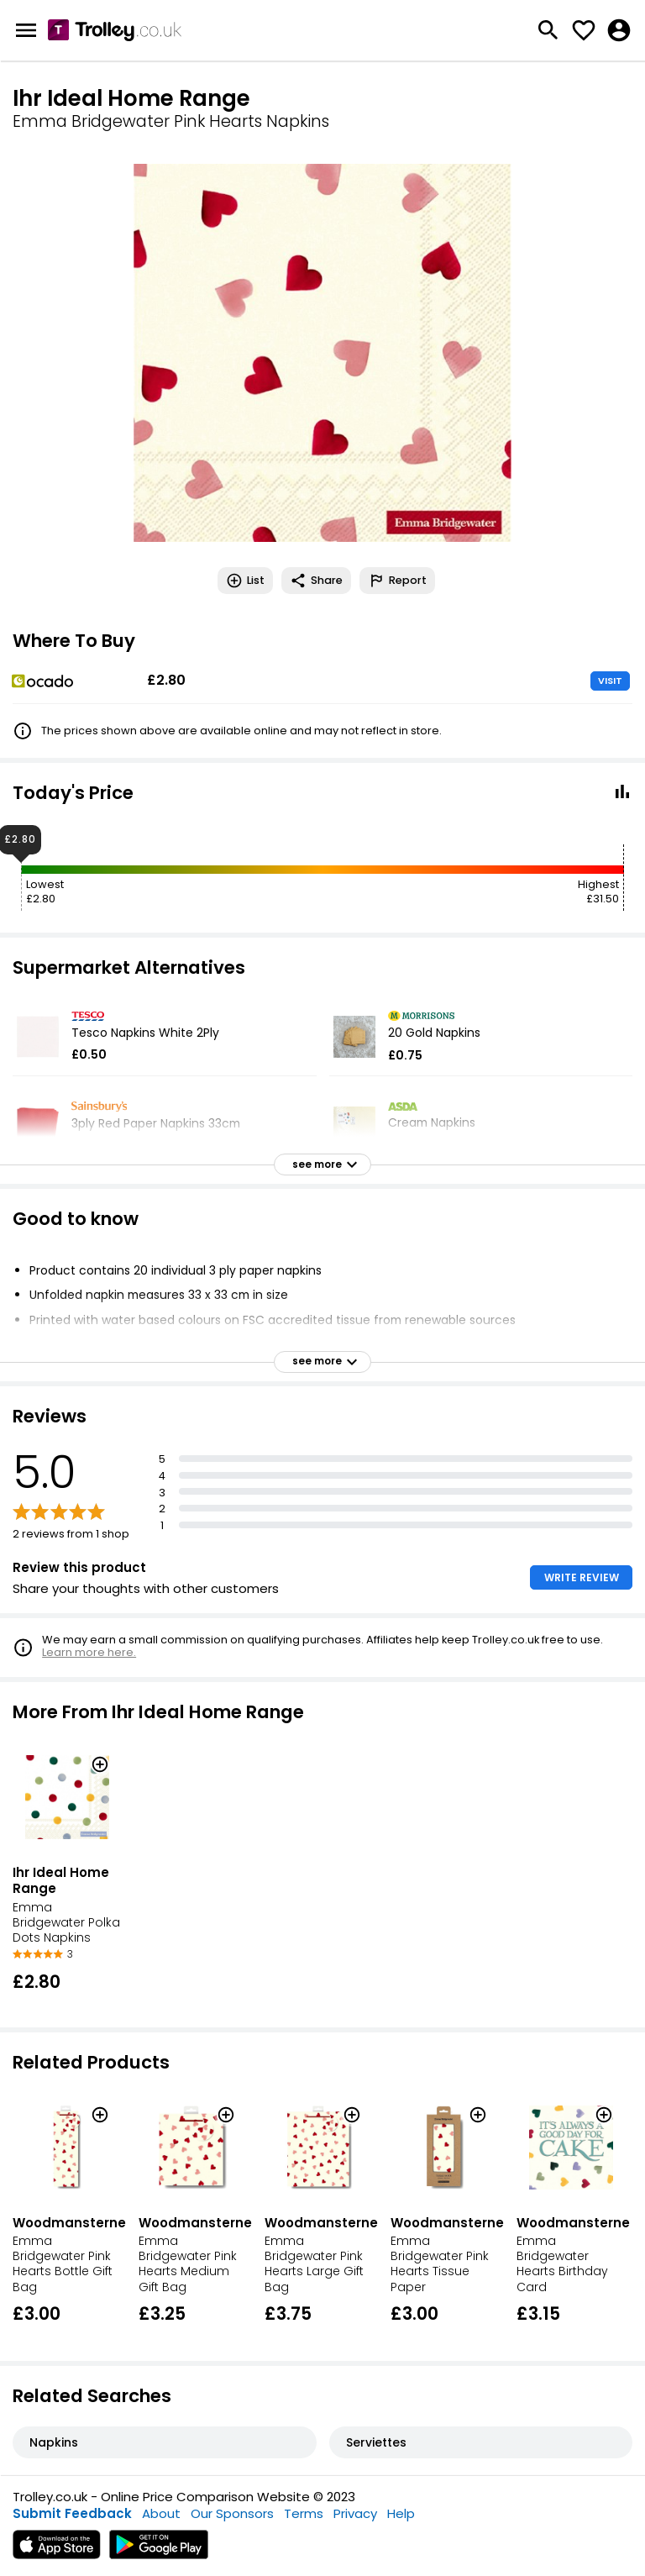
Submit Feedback (72, 2513)
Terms (303, 2513)
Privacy (355, 2513)
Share (316, 580)
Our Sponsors (232, 2513)
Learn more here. (89, 1652)
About (161, 2513)
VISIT (610, 680)
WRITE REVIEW (581, 1577)
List (245, 580)
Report (397, 580)
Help (401, 2513)
